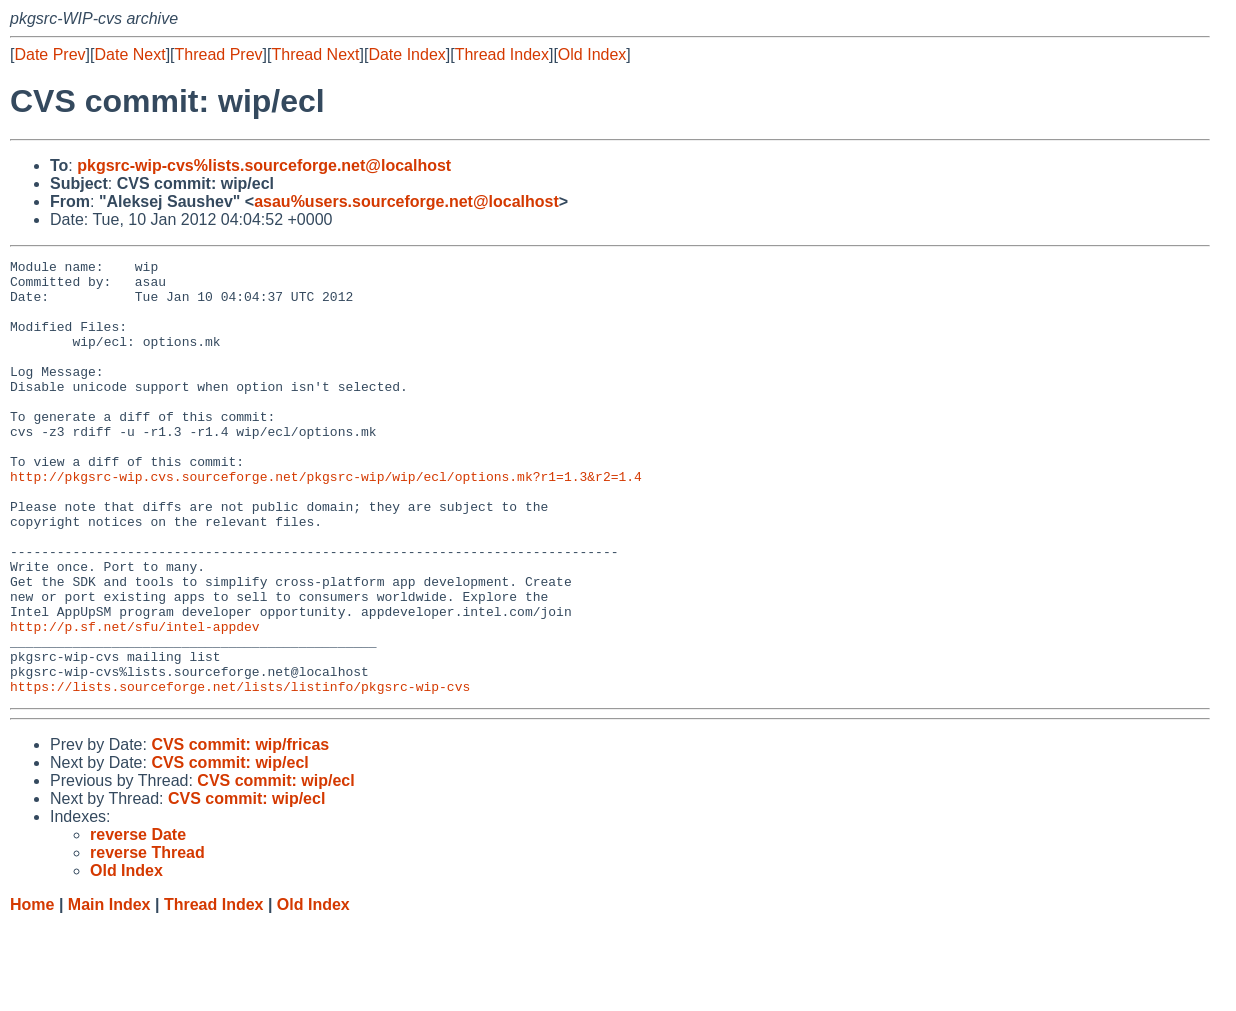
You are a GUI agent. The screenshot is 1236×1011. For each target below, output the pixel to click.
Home (32, 991)
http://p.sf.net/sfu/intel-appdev (135, 701)
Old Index (592, 54)
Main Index (109, 991)
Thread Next (315, 54)
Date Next (129, 54)
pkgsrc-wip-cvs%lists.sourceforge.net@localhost (264, 165)
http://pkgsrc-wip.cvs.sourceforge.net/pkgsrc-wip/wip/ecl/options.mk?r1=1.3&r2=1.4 (326, 521)
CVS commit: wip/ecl (229, 849)
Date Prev (49, 54)
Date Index (406, 54)
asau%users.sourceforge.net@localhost (406, 201)
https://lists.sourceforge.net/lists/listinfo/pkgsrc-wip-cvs (240, 773)
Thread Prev (219, 54)
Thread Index (502, 54)
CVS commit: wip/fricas (240, 831)
